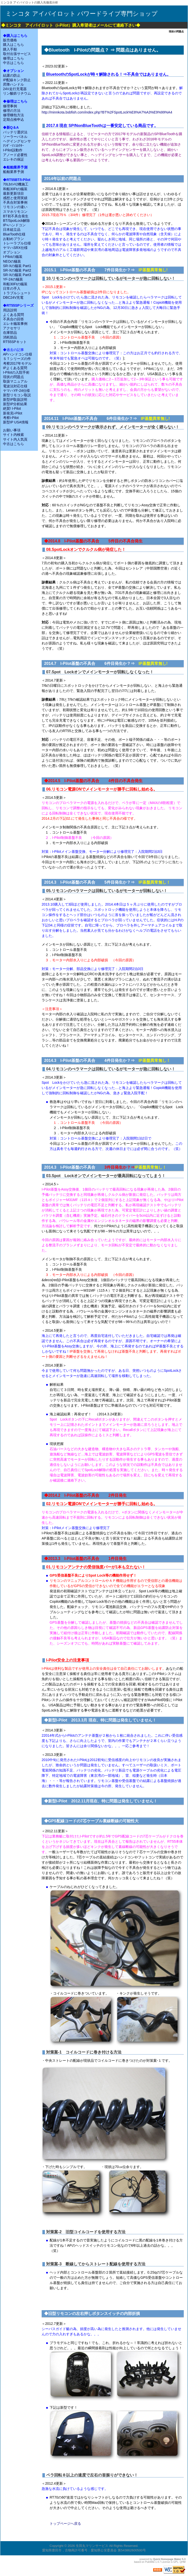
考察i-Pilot (11, 418)
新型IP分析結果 (15, 404)
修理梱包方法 (13, 115)
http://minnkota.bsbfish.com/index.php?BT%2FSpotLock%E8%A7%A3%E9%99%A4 (107, 112)
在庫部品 (10, 333)
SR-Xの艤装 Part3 (17, 275)
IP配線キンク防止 (17, 80)
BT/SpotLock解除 (16, 221)
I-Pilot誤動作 (12, 150)
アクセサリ (11, 328)
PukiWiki (150, 2562)
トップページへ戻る (65, 2523)
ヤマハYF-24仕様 (16, 391)
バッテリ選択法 (15, 132)
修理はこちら (13, 58)
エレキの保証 (13, 159)
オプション (11, 252)
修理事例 (10, 106)
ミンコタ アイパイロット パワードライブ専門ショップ (81, 13)
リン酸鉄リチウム (17, 93)
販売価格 (10, 40)
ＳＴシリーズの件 (17, 359)
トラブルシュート (17, 293)
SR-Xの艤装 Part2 (17, 270)
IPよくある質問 (15, 368)
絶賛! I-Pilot (12, 408)
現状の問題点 (13, 377)
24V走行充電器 (15, 89)
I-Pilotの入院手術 (16, 372)
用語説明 (10, 310)
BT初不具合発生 (15, 216)
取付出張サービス (17, 54)
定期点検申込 (13, 119)
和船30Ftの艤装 (15, 189)
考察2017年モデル (17, 363)
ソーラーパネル (15, 137)
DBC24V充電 (13, 297)
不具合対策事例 (15, 202)
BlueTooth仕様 (14, 234)
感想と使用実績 (15, 198)
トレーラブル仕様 (17, 243)
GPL (175, 2562)
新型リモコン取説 (17, 395)
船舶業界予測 (13, 172)
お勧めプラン (13, 239)
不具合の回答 (13, 319)
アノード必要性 (15, 155)
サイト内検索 (13, 435)
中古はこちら (13, 63)
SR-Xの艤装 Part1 (17, 266)
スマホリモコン (15, 212)
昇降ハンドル (13, 84)
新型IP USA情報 (15, 422)
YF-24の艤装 (13, 279)
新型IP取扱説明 (15, 399)
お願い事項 (11, 430)
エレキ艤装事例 (15, 324)
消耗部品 (10, 337)
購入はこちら (13, 45)
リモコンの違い (15, 207)
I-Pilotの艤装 (12, 257)
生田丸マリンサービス (92, 2546)
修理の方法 (11, 111)
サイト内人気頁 (15, 439)
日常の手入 (11, 288)
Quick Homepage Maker (167, 2559)
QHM (183, 2562)
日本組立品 (11, 229)
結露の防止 (11, 75)
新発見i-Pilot (12, 413)
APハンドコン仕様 (17, 354)
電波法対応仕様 (15, 386)
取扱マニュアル (15, 381)
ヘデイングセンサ (17, 141)
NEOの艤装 (12, 261)
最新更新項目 (13, 193)
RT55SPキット (15, 342)
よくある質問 (13, 315)
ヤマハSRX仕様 (15, 248)
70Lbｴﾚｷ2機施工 (15, 184)
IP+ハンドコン (14, 225)
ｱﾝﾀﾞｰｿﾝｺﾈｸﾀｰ (13, 146)
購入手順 (10, 49)
